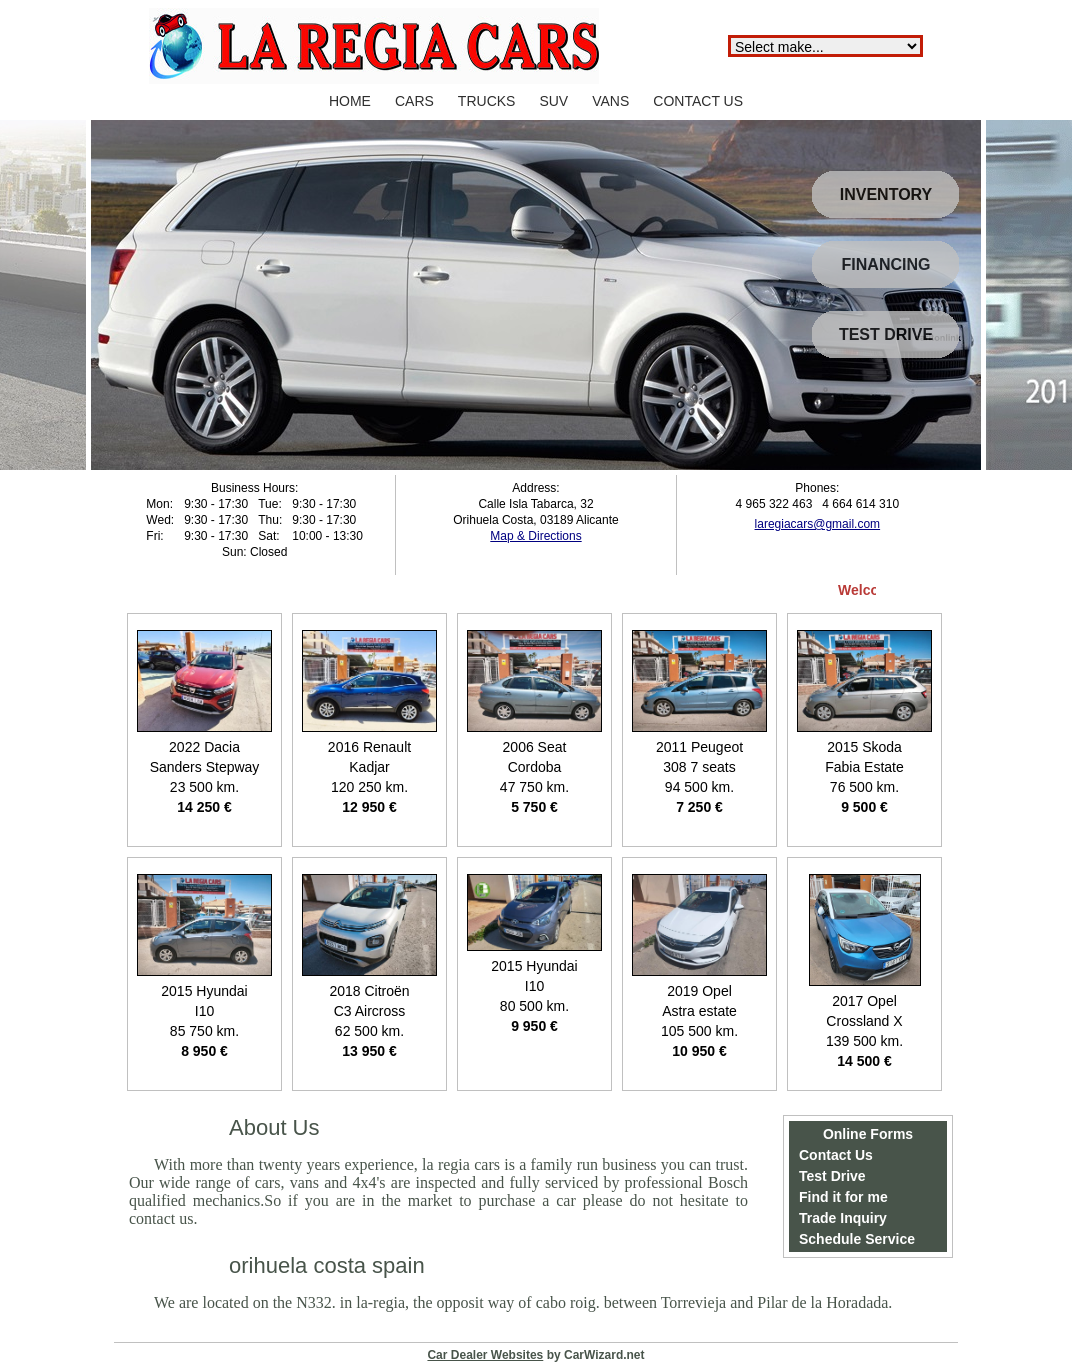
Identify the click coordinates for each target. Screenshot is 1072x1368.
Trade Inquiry (843, 1218)
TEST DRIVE (886, 334)
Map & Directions (535, 536)
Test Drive (832, 1176)
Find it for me (843, 1197)
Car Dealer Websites (485, 1355)
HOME (350, 101)
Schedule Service (857, 1239)
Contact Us (836, 1155)
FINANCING (886, 264)
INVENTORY (886, 194)
